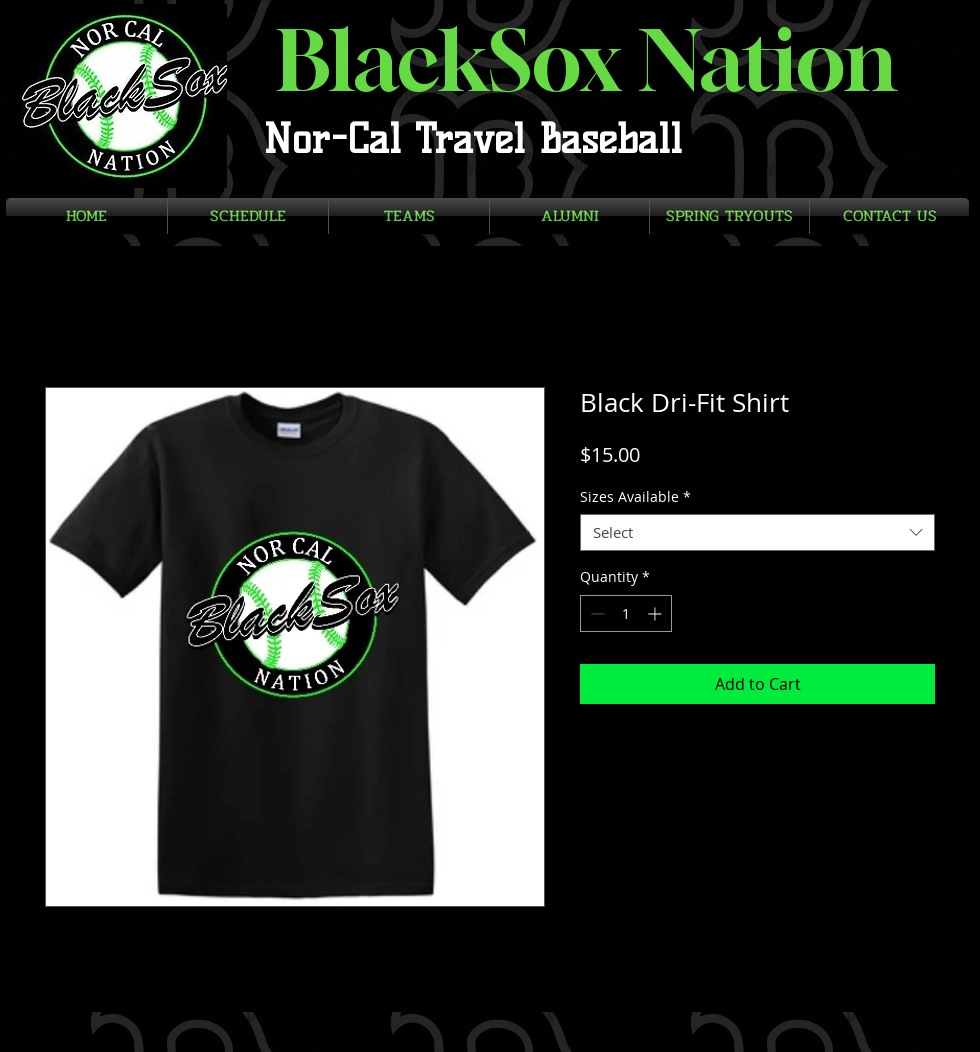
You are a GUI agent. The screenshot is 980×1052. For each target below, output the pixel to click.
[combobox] (757, 533)
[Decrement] (595, 613)
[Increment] (656, 613)
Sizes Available (635, 497)
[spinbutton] (626, 613)
